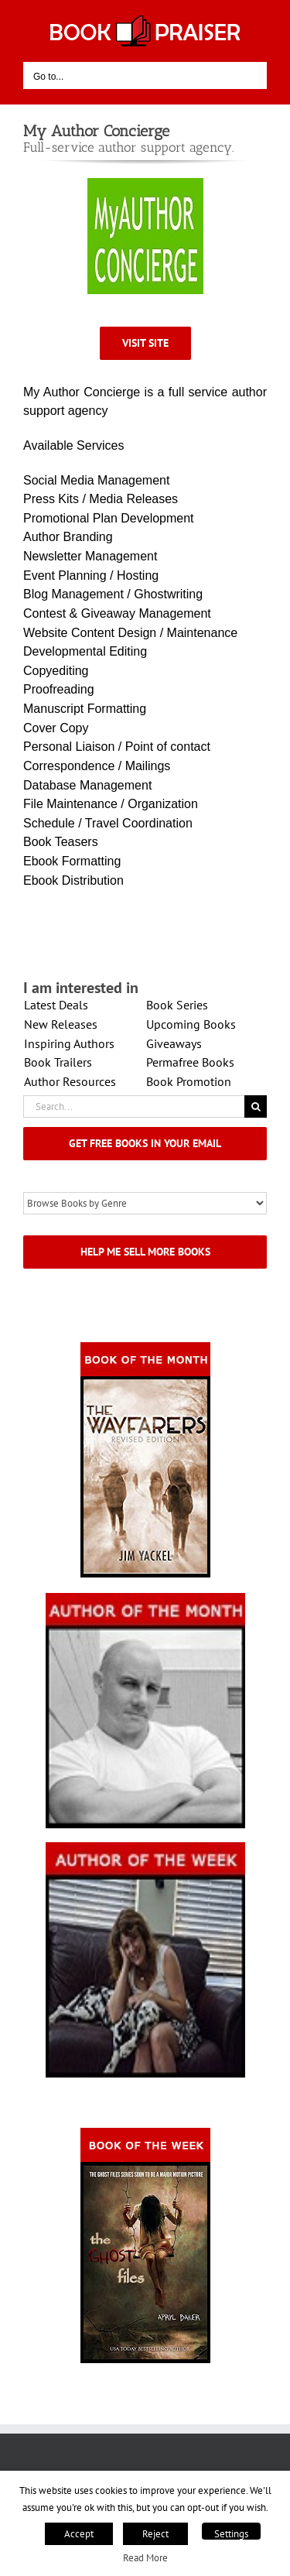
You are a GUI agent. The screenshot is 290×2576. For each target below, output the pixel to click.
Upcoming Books (191, 1024)
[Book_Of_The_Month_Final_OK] (145, 1347)
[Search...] (133, 1106)
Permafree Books (190, 1062)
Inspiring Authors (69, 1043)
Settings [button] (231, 2533)
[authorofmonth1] (145, 1598)
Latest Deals (56, 1004)
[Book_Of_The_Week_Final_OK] (145, 2132)
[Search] (255, 1106)
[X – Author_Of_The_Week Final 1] (145, 1847)
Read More (145, 2557)
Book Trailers (58, 1062)
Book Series (177, 1004)
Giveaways (174, 1043)
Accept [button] (79, 2533)
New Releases (60, 1024)
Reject (155, 2533)
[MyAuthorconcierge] (145, 183)
